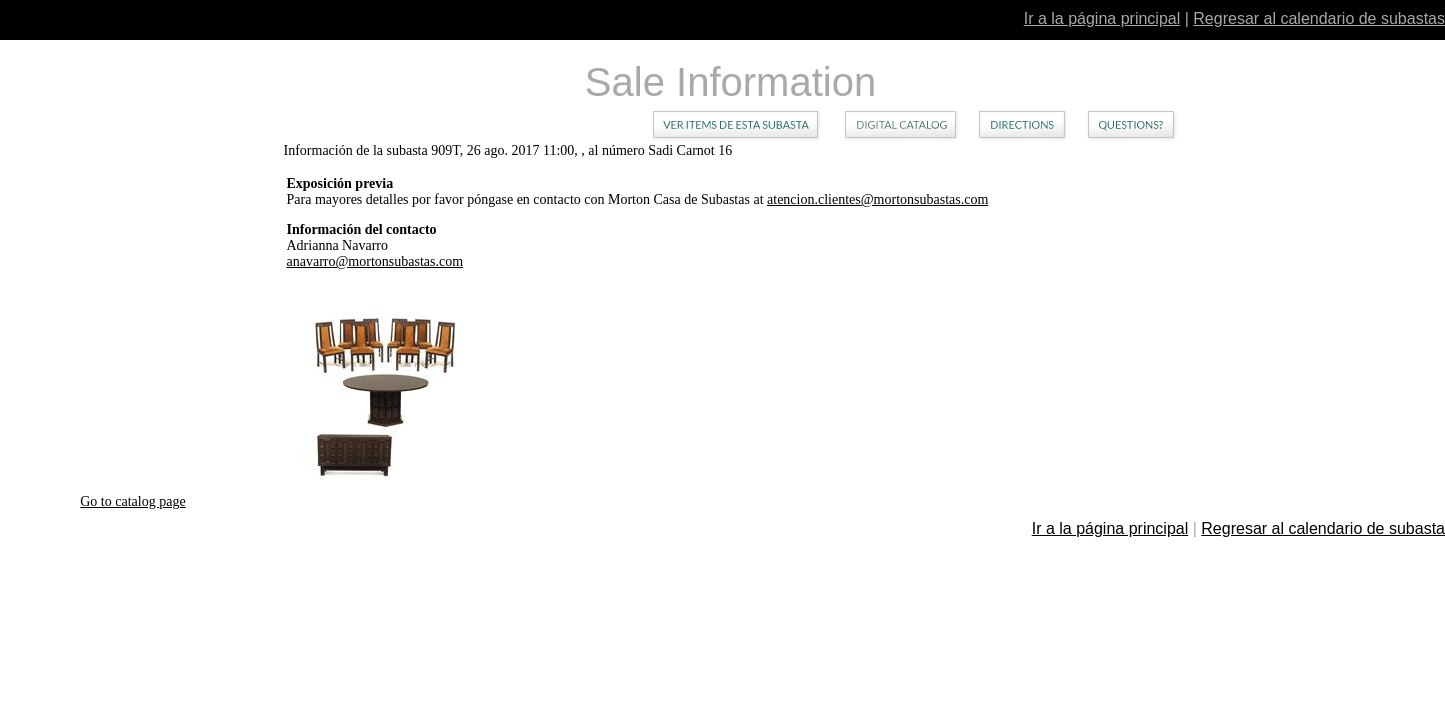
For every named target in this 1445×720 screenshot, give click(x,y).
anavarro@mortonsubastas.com (375, 261)
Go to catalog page (132, 501)
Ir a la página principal (1102, 18)
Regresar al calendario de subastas (1319, 18)
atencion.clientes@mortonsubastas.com (877, 199)
